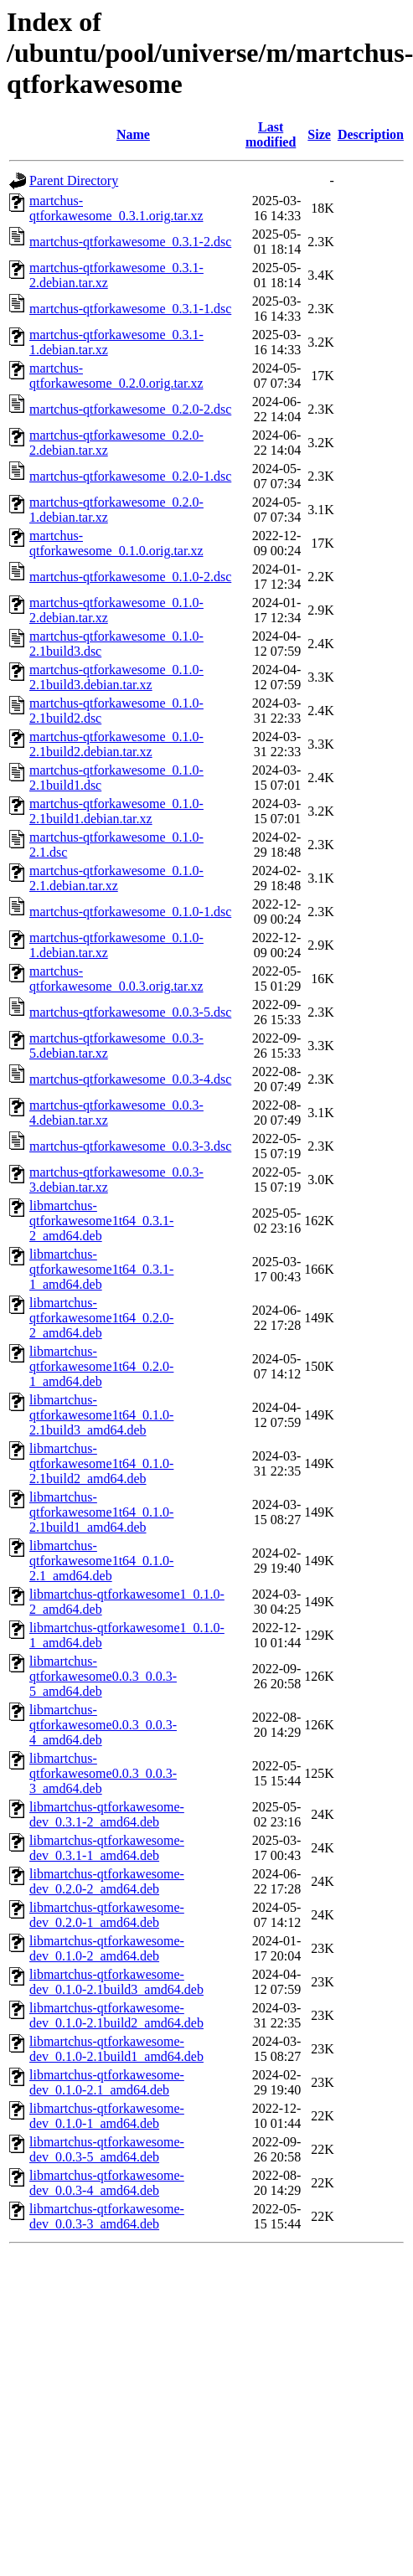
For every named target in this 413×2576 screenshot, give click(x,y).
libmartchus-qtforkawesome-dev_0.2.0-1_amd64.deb (106, 1914)
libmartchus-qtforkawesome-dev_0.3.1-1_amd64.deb (106, 1847)
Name (133, 134)
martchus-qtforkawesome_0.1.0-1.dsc (130, 911)
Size (319, 134)
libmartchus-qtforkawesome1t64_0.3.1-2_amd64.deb (101, 1220)
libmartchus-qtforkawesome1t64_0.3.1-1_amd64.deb (101, 1269)
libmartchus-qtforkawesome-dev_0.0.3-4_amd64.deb (106, 2182)
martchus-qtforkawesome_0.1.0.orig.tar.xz (116, 543)
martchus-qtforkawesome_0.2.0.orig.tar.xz (116, 375)
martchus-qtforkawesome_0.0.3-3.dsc (130, 1146)
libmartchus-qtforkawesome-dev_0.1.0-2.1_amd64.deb (106, 2082)
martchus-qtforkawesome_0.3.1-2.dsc (130, 241)
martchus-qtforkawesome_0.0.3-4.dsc (130, 1079)
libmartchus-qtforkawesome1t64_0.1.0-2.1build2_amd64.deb (101, 1463)
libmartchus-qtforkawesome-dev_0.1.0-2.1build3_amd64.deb (116, 1981)
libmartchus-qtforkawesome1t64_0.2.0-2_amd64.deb (101, 1318)
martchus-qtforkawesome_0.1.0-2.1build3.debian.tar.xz (116, 677)
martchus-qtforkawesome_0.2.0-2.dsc (130, 409)
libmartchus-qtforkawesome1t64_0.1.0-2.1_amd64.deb (101, 1560)
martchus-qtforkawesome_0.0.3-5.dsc (130, 1012)
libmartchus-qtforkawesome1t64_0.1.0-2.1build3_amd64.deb (101, 1415)
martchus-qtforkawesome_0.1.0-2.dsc (130, 576)
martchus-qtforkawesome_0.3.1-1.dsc (130, 308)
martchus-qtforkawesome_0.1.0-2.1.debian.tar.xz (116, 878)
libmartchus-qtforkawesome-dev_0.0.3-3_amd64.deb (106, 2216)
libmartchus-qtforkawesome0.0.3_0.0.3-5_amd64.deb (103, 1676)
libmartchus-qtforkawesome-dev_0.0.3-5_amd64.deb (106, 2149)
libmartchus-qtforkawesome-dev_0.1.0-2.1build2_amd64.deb (116, 2015)
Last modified (270, 134)
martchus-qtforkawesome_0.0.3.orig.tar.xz (116, 978)
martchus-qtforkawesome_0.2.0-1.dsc (130, 476)
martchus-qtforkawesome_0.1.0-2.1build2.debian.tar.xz (116, 744)
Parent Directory (73, 180)
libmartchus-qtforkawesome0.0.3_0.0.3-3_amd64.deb (103, 1773)
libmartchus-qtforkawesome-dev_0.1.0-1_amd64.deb (106, 2115)
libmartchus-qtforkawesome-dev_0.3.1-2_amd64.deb (106, 1814)
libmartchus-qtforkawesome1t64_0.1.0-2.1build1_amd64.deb (101, 1512)
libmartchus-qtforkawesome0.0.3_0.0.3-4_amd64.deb (103, 1725)
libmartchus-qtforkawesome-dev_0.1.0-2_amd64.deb (106, 1948)
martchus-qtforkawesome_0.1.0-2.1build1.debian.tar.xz (116, 811)
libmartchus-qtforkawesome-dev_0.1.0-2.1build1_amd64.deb (116, 2048)
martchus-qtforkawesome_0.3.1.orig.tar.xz (116, 208)
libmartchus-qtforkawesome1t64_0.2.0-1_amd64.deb (101, 1366)
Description (371, 134)
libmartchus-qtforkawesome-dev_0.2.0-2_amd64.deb (106, 1881)
